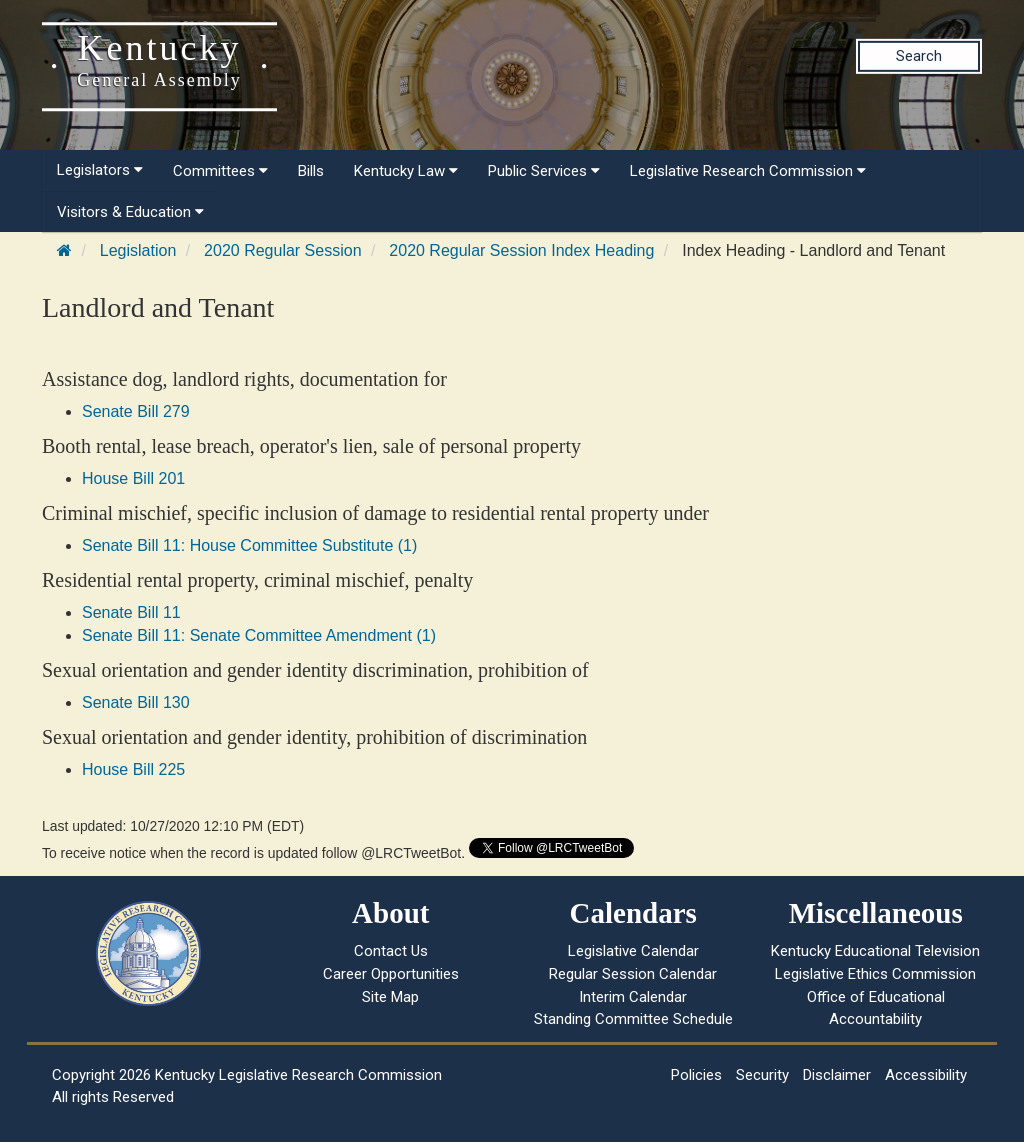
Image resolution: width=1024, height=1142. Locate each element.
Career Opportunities (391, 974)
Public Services (544, 171)
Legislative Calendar (633, 951)
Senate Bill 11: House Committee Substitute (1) (249, 545)
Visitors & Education (130, 212)
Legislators (100, 170)
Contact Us (391, 951)
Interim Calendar (633, 997)
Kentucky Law (406, 171)
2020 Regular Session (282, 250)
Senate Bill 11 (131, 612)
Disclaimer (837, 1075)
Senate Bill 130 (136, 702)
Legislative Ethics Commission (875, 974)
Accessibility (926, 1075)
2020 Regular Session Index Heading (521, 250)
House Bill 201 (133, 478)
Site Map (390, 997)
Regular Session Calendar (633, 974)
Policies (696, 1075)
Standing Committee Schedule (633, 1019)
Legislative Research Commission (748, 171)
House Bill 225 (133, 769)
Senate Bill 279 (136, 411)
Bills (311, 171)
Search (919, 56)
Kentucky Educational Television (875, 951)
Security (762, 1075)
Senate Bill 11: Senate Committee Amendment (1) (259, 635)
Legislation (138, 250)
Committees (220, 171)
